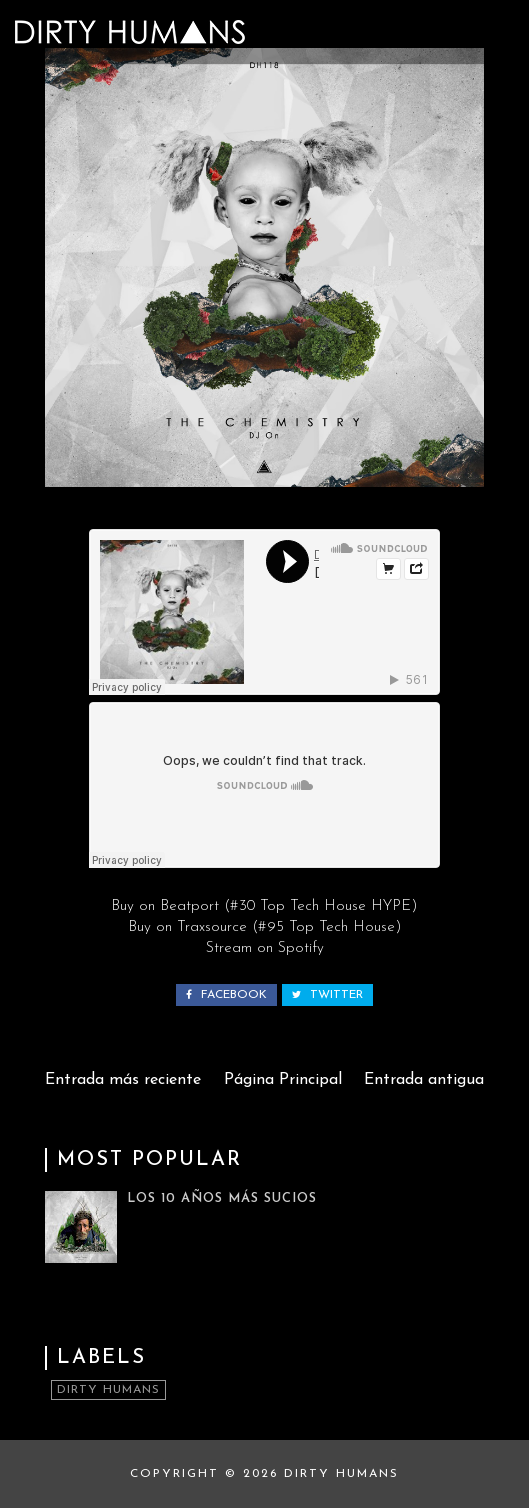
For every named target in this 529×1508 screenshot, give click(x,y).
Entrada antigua (424, 1080)
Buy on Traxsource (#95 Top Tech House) (265, 927)
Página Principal (283, 1080)
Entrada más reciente (123, 1080)
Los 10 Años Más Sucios (222, 1198)
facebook (226, 995)
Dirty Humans (108, 1390)
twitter (327, 995)
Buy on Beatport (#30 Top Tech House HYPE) (264, 906)
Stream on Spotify (265, 948)
